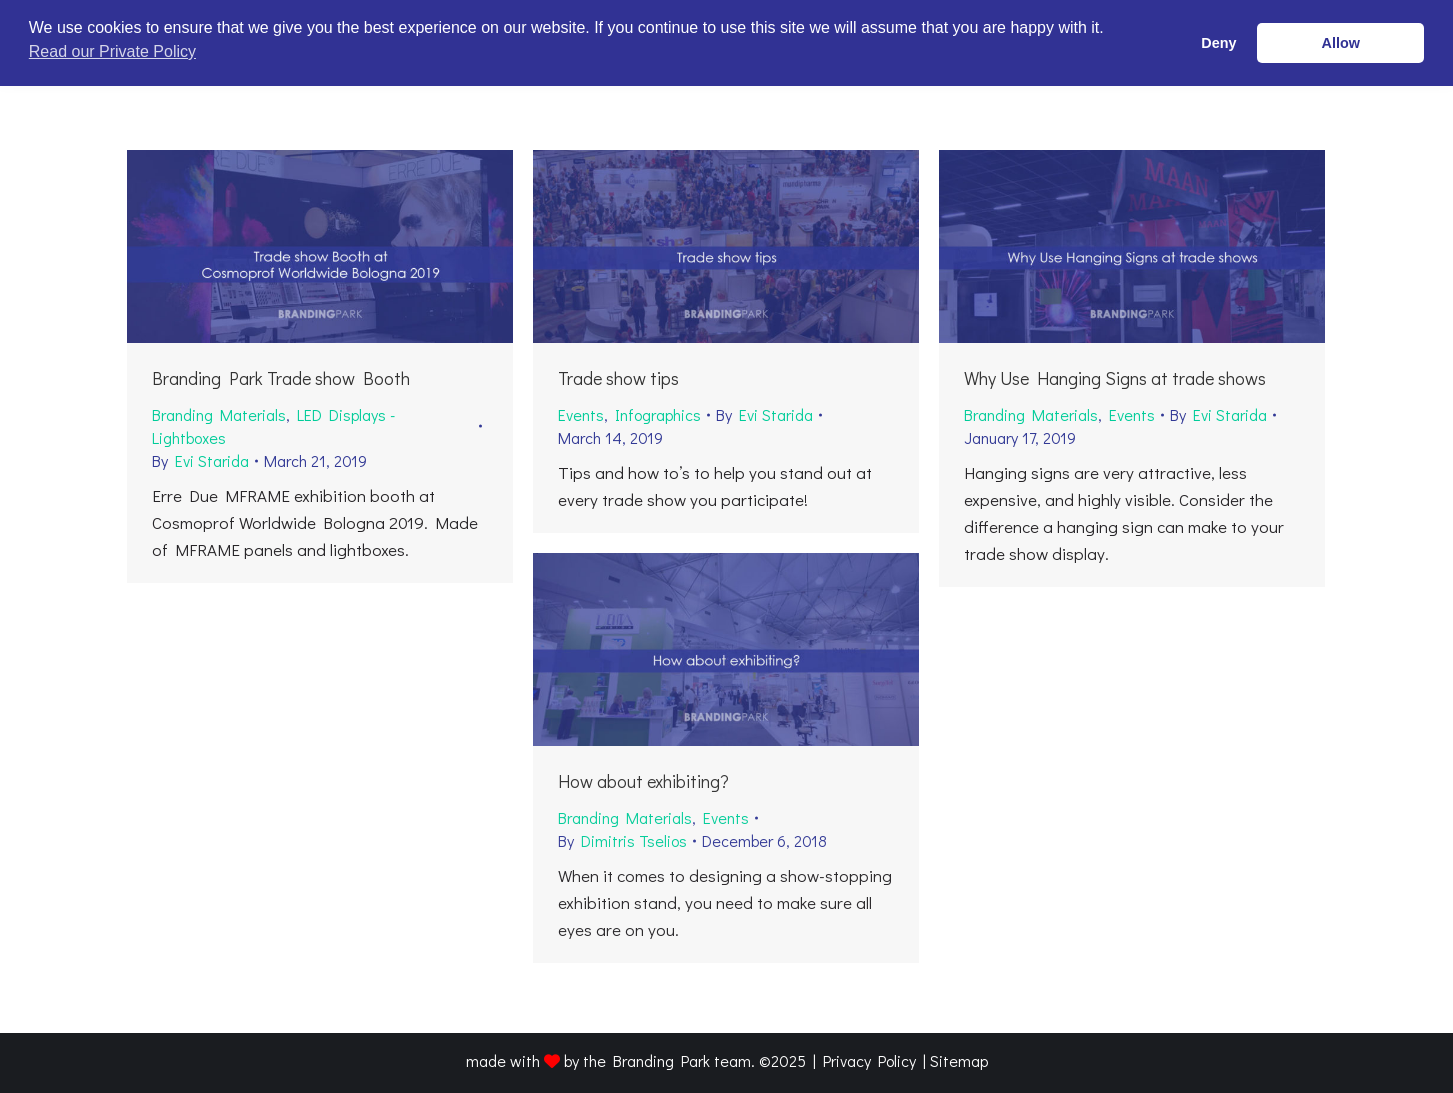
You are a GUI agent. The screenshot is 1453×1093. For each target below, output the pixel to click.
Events (581, 414)
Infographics (658, 414)
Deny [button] (1218, 43)
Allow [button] (1341, 43)
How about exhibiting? (643, 781)
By (200, 460)
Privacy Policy (869, 1060)
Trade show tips (618, 378)
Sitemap (959, 1060)
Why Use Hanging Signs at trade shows (1115, 378)
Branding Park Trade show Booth (281, 378)
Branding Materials (219, 414)
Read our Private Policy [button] (112, 51)
